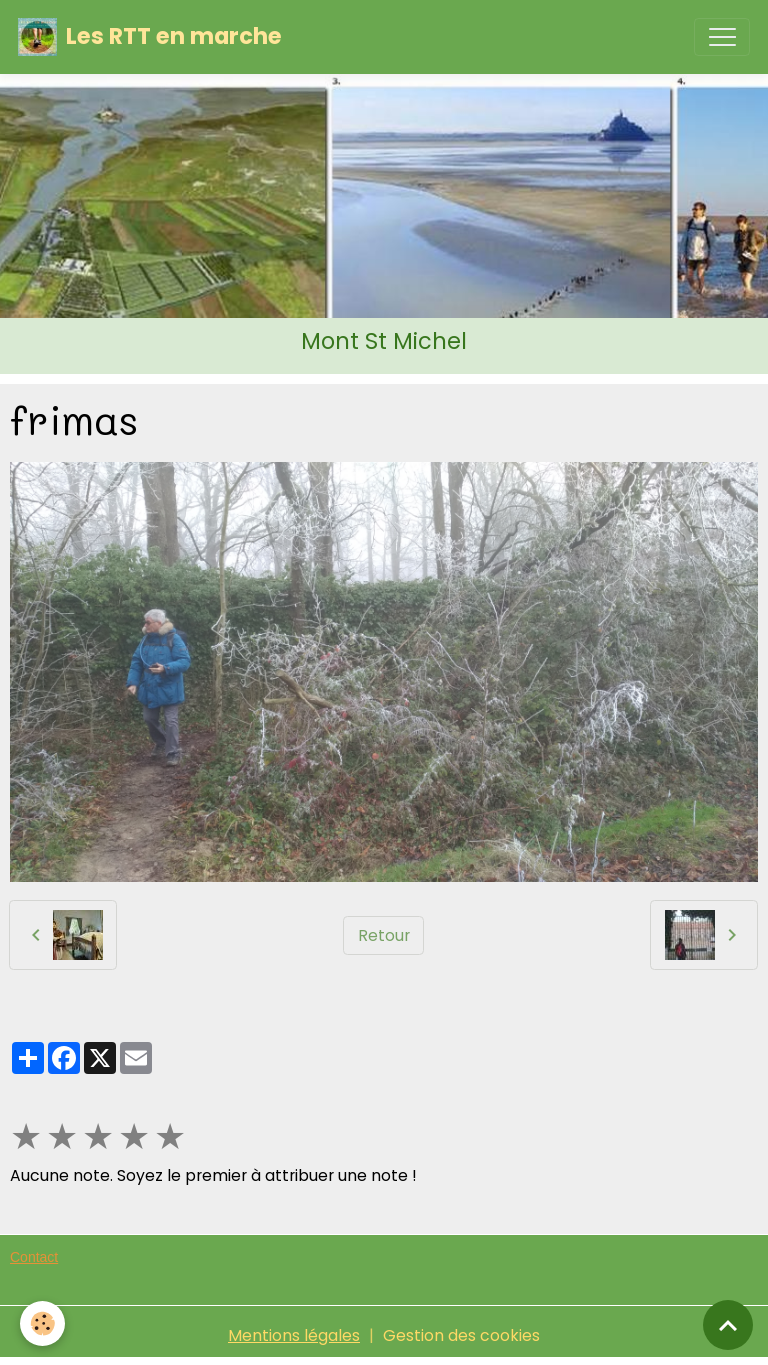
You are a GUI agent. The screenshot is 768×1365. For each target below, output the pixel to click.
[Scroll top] (728, 1325)
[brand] (150, 37)
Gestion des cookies (461, 1335)
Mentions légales (294, 1335)
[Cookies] (42, 1323)
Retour (384, 935)
